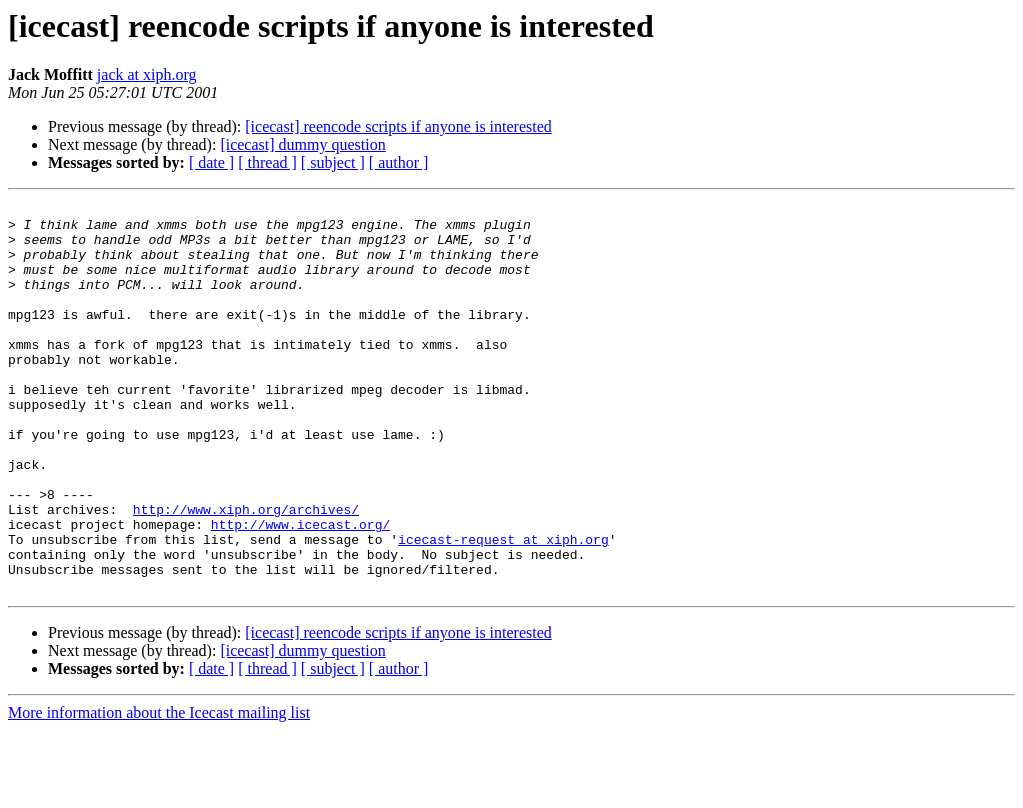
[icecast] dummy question (302, 144)
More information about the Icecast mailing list (159, 790)
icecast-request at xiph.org (503, 608)
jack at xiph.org (147, 74)
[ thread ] (267, 162)
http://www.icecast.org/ (300, 590)
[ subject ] (333, 162)
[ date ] (211, 162)
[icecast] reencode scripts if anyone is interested (398, 126)
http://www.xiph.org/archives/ (246, 572)
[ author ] (399, 162)
